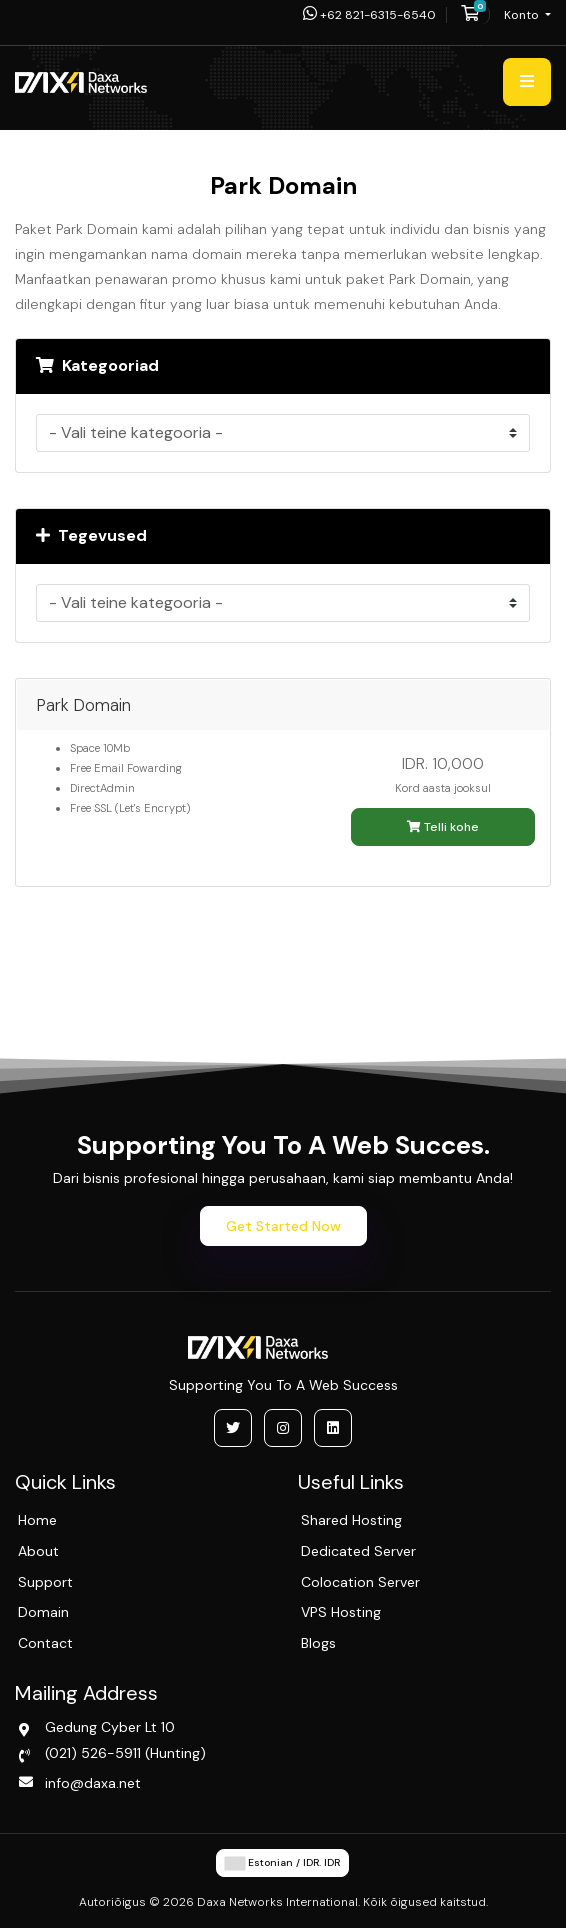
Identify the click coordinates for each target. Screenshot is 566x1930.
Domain (43, 1612)
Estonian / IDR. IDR (282, 1863)
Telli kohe (443, 827)
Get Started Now (283, 1226)
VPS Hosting (341, 1612)
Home (37, 1520)
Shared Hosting (351, 1520)
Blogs (318, 1643)
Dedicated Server (358, 1551)
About (38, 1551)
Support (45, 1582)
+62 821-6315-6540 (369, 15)
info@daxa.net (93, 1783)
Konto (523, 15)
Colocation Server (360, 1582)
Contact (45, 1643)
